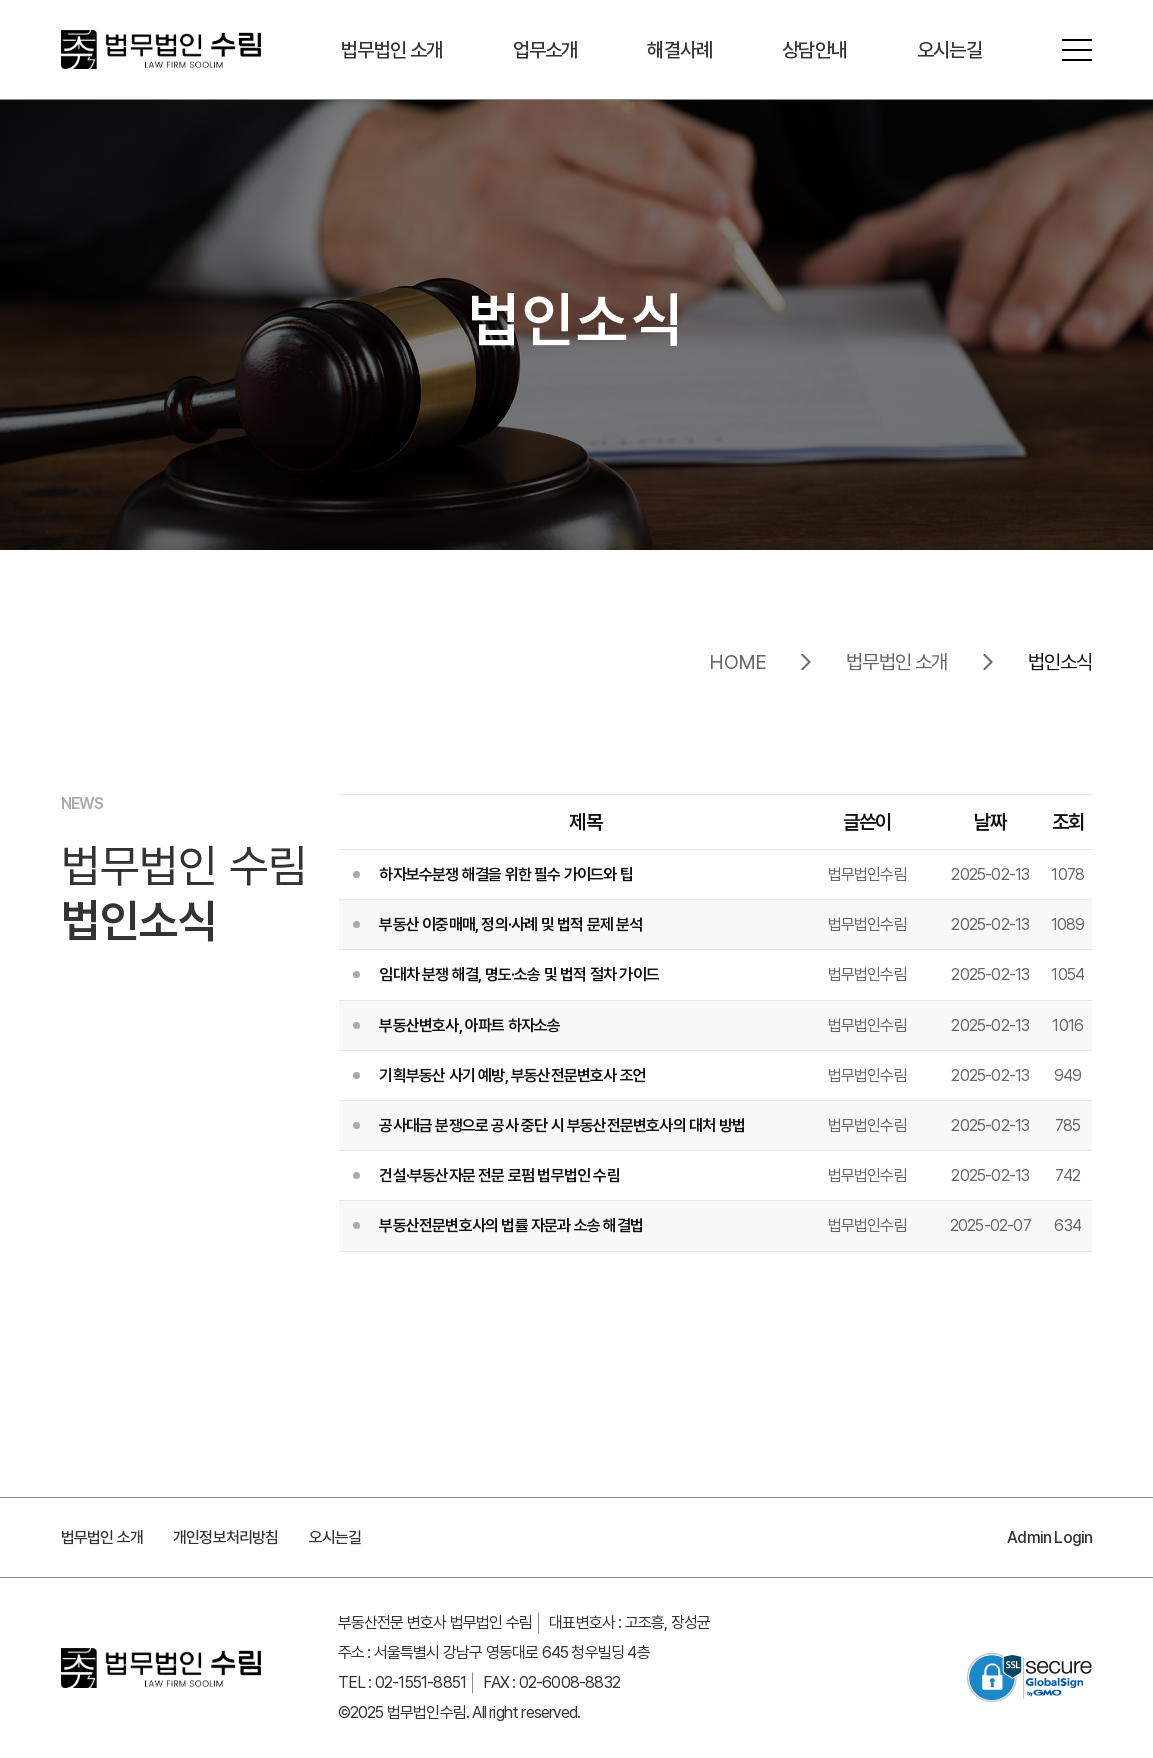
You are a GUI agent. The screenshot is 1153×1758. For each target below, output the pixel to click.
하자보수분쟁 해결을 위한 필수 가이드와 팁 (506, 874)
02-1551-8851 (420, 1682)
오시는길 (949, 50)
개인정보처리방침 (226, 1537)
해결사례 (679, 50)
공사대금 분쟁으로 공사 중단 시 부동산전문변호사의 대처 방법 (562, 1125)
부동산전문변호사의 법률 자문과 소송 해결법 (511, 1225)
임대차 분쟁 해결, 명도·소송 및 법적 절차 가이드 (519, 974)
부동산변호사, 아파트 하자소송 (469, 1025)
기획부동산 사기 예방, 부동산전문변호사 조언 (512, 1075)
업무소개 (545, 50)
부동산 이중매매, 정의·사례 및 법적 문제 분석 (510, 924)
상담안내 (814, 50)
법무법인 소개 (391, 50)
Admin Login (1049, 1537)
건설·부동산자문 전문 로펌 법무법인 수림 (499, 1175)
